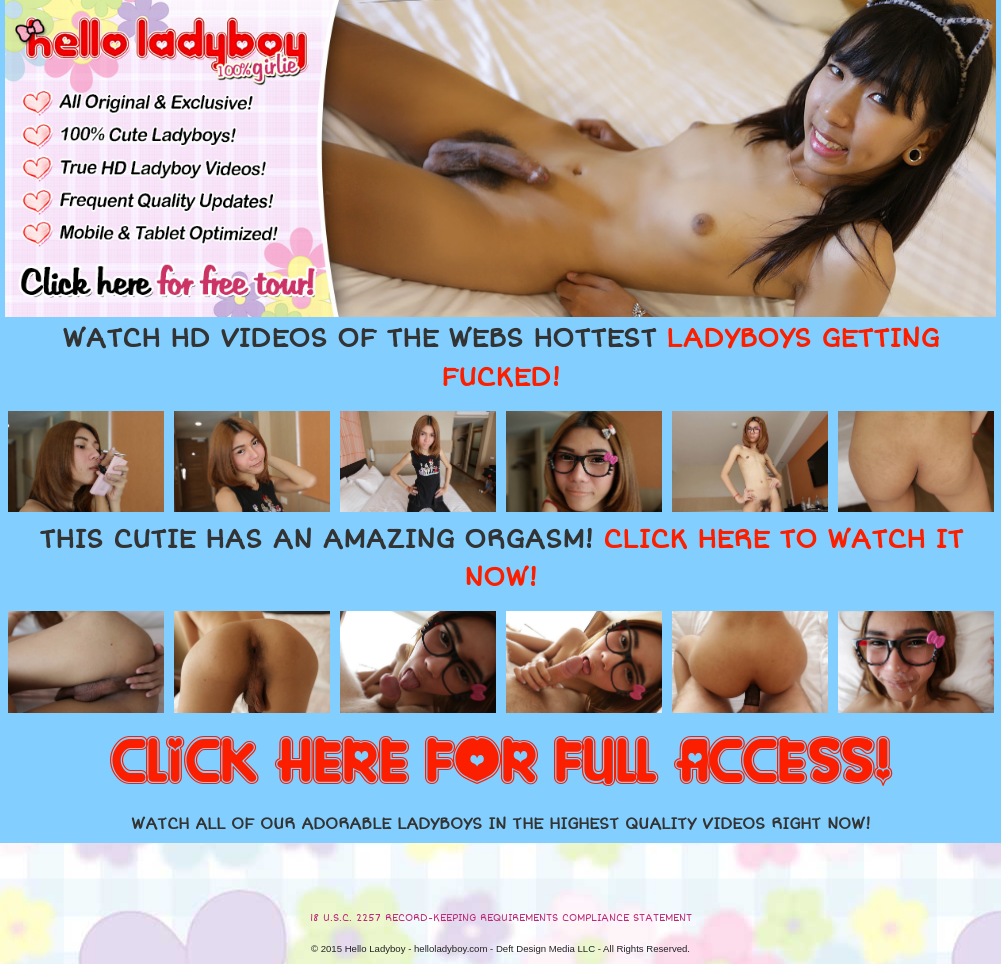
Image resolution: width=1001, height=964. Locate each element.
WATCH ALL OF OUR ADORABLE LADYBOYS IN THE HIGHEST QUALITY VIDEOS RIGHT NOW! (501, 824)
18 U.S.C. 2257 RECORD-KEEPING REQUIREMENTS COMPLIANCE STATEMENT (501, 918)
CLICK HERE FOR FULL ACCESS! (501, 763)
